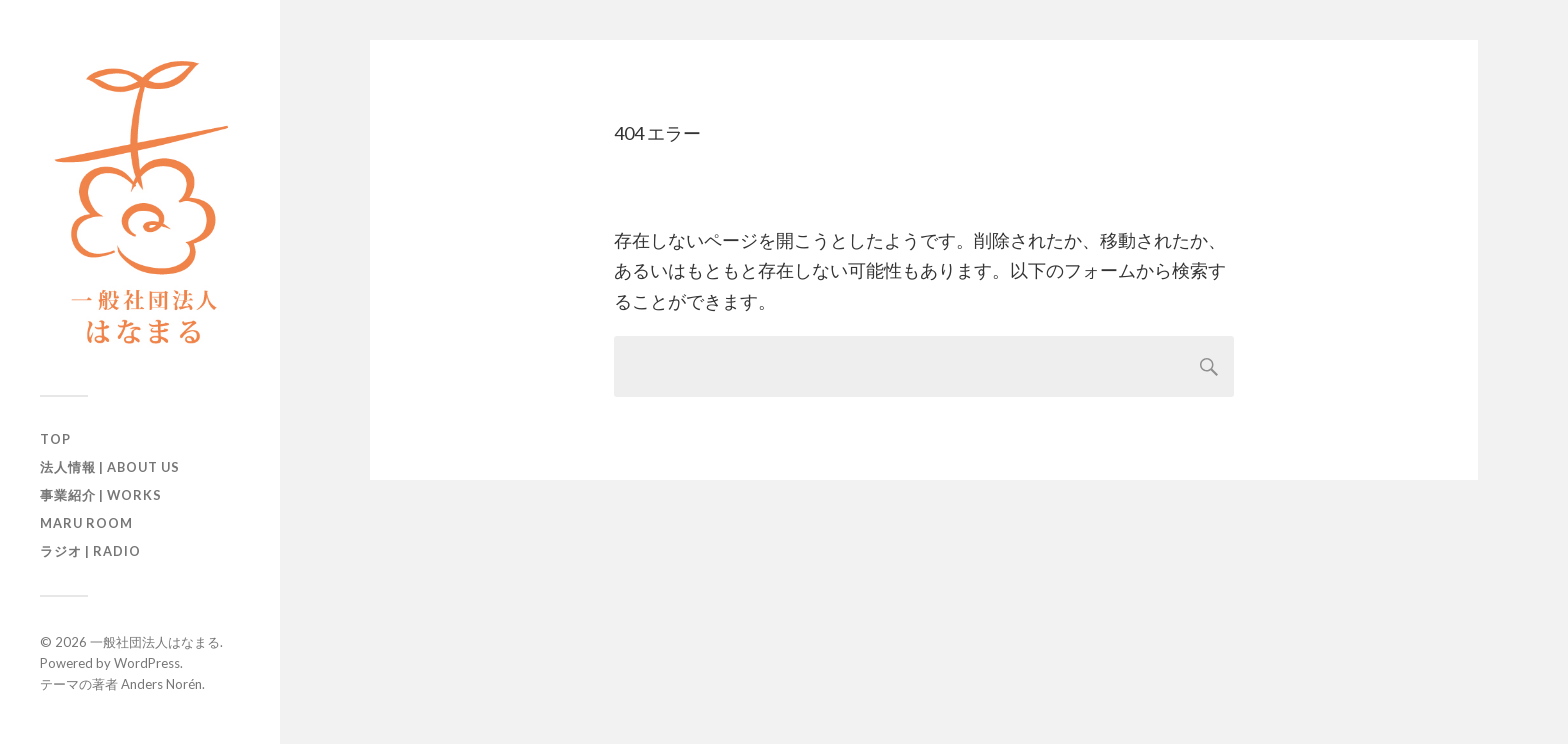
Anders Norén (161, 684)
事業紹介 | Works (101, 495)
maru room (86, 523)
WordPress (147, 663)
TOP (55, 439)
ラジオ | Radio (90, 551)
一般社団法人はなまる (155, 642)
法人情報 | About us (110, 467)
